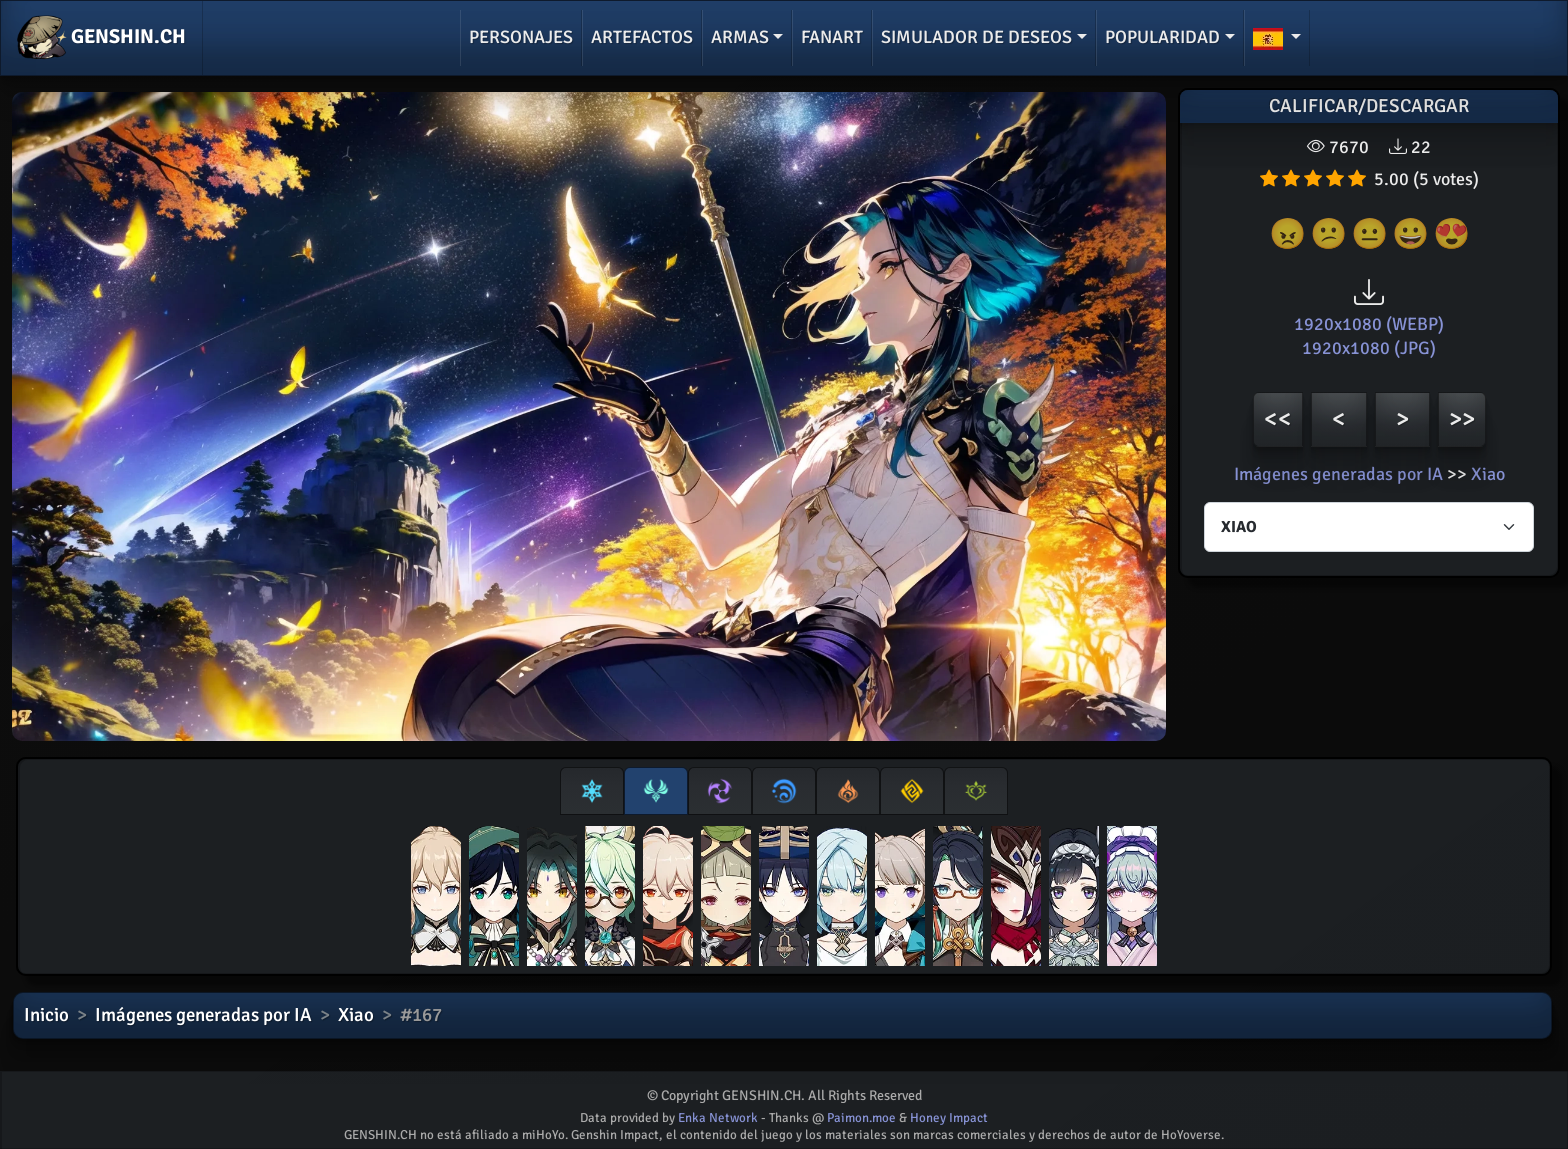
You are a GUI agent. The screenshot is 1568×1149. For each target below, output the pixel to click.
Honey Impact (949, 1118)
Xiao (1488, 474)
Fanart (832, 37)
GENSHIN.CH (101, 38)
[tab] (592, 791)
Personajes (521, 37)
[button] (1277, 38)
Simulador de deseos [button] (976, 37)
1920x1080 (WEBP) (1369, 324)
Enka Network (718, 1118)
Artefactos (642, 37)
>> (1462, 418)
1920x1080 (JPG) (1369, 348)
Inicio (46, 1015)
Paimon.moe (861, 1118)
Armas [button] (740, 37)
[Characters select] (1369, 527)
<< (1278, 418)
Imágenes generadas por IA (1338, 474)
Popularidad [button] (1162, 37)
